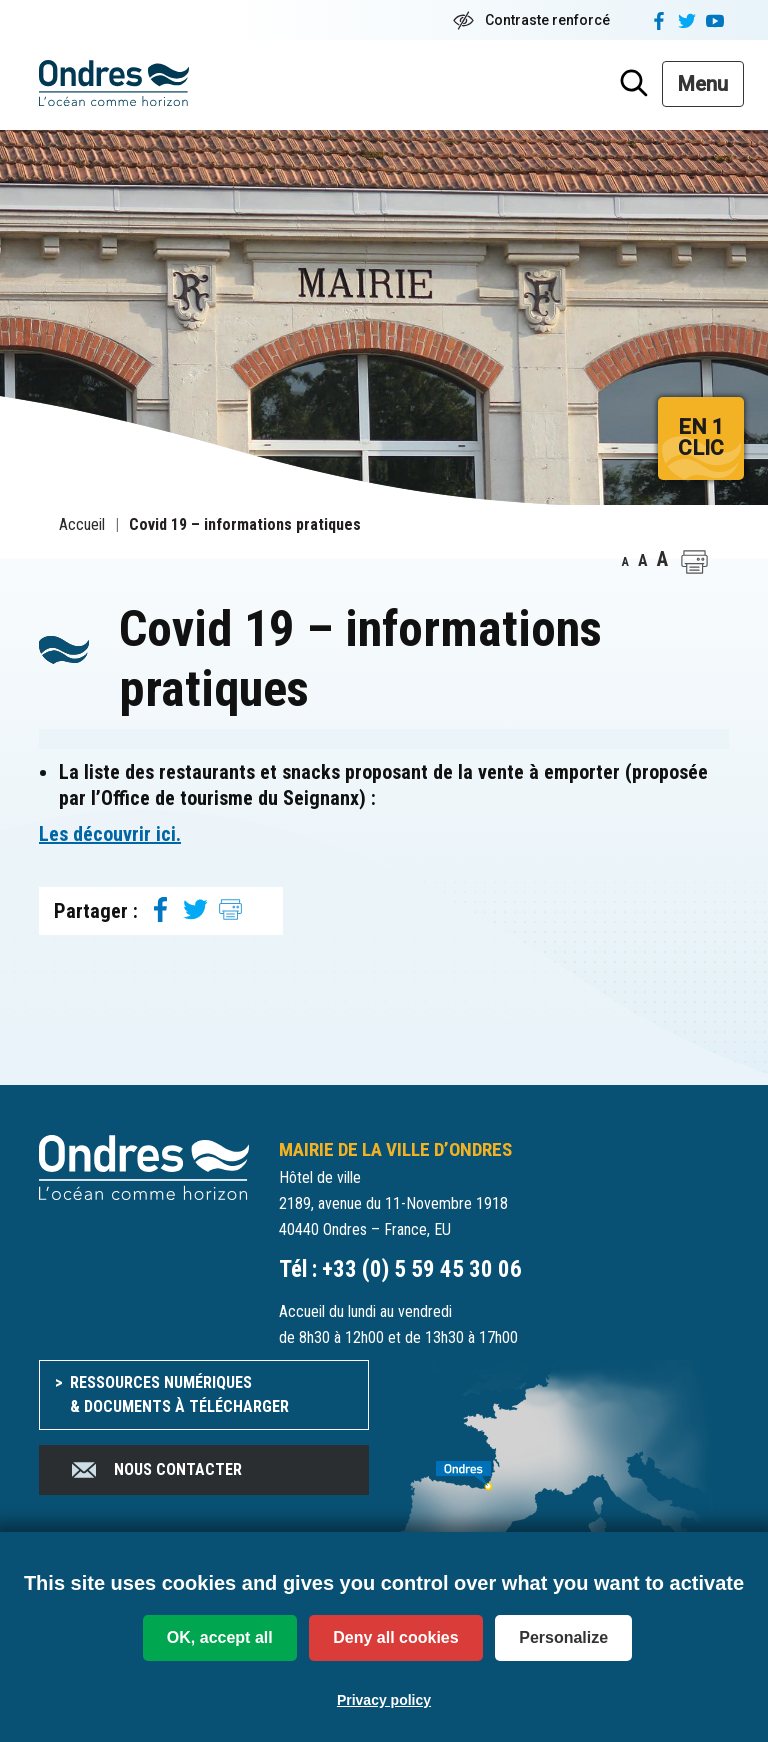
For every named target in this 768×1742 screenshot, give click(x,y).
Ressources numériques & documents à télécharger (179, 1394)
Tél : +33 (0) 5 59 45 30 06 (400, 1269)
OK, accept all (220, 1637)
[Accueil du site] (144, 1166)
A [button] (625, 562)
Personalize (563, 1637)
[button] (694, 562)
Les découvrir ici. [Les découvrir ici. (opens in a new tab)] (110, 834)
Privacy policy (384, 1700)
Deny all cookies (395, 1637)
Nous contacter (155, 1470)
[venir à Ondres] (564, 1465)
